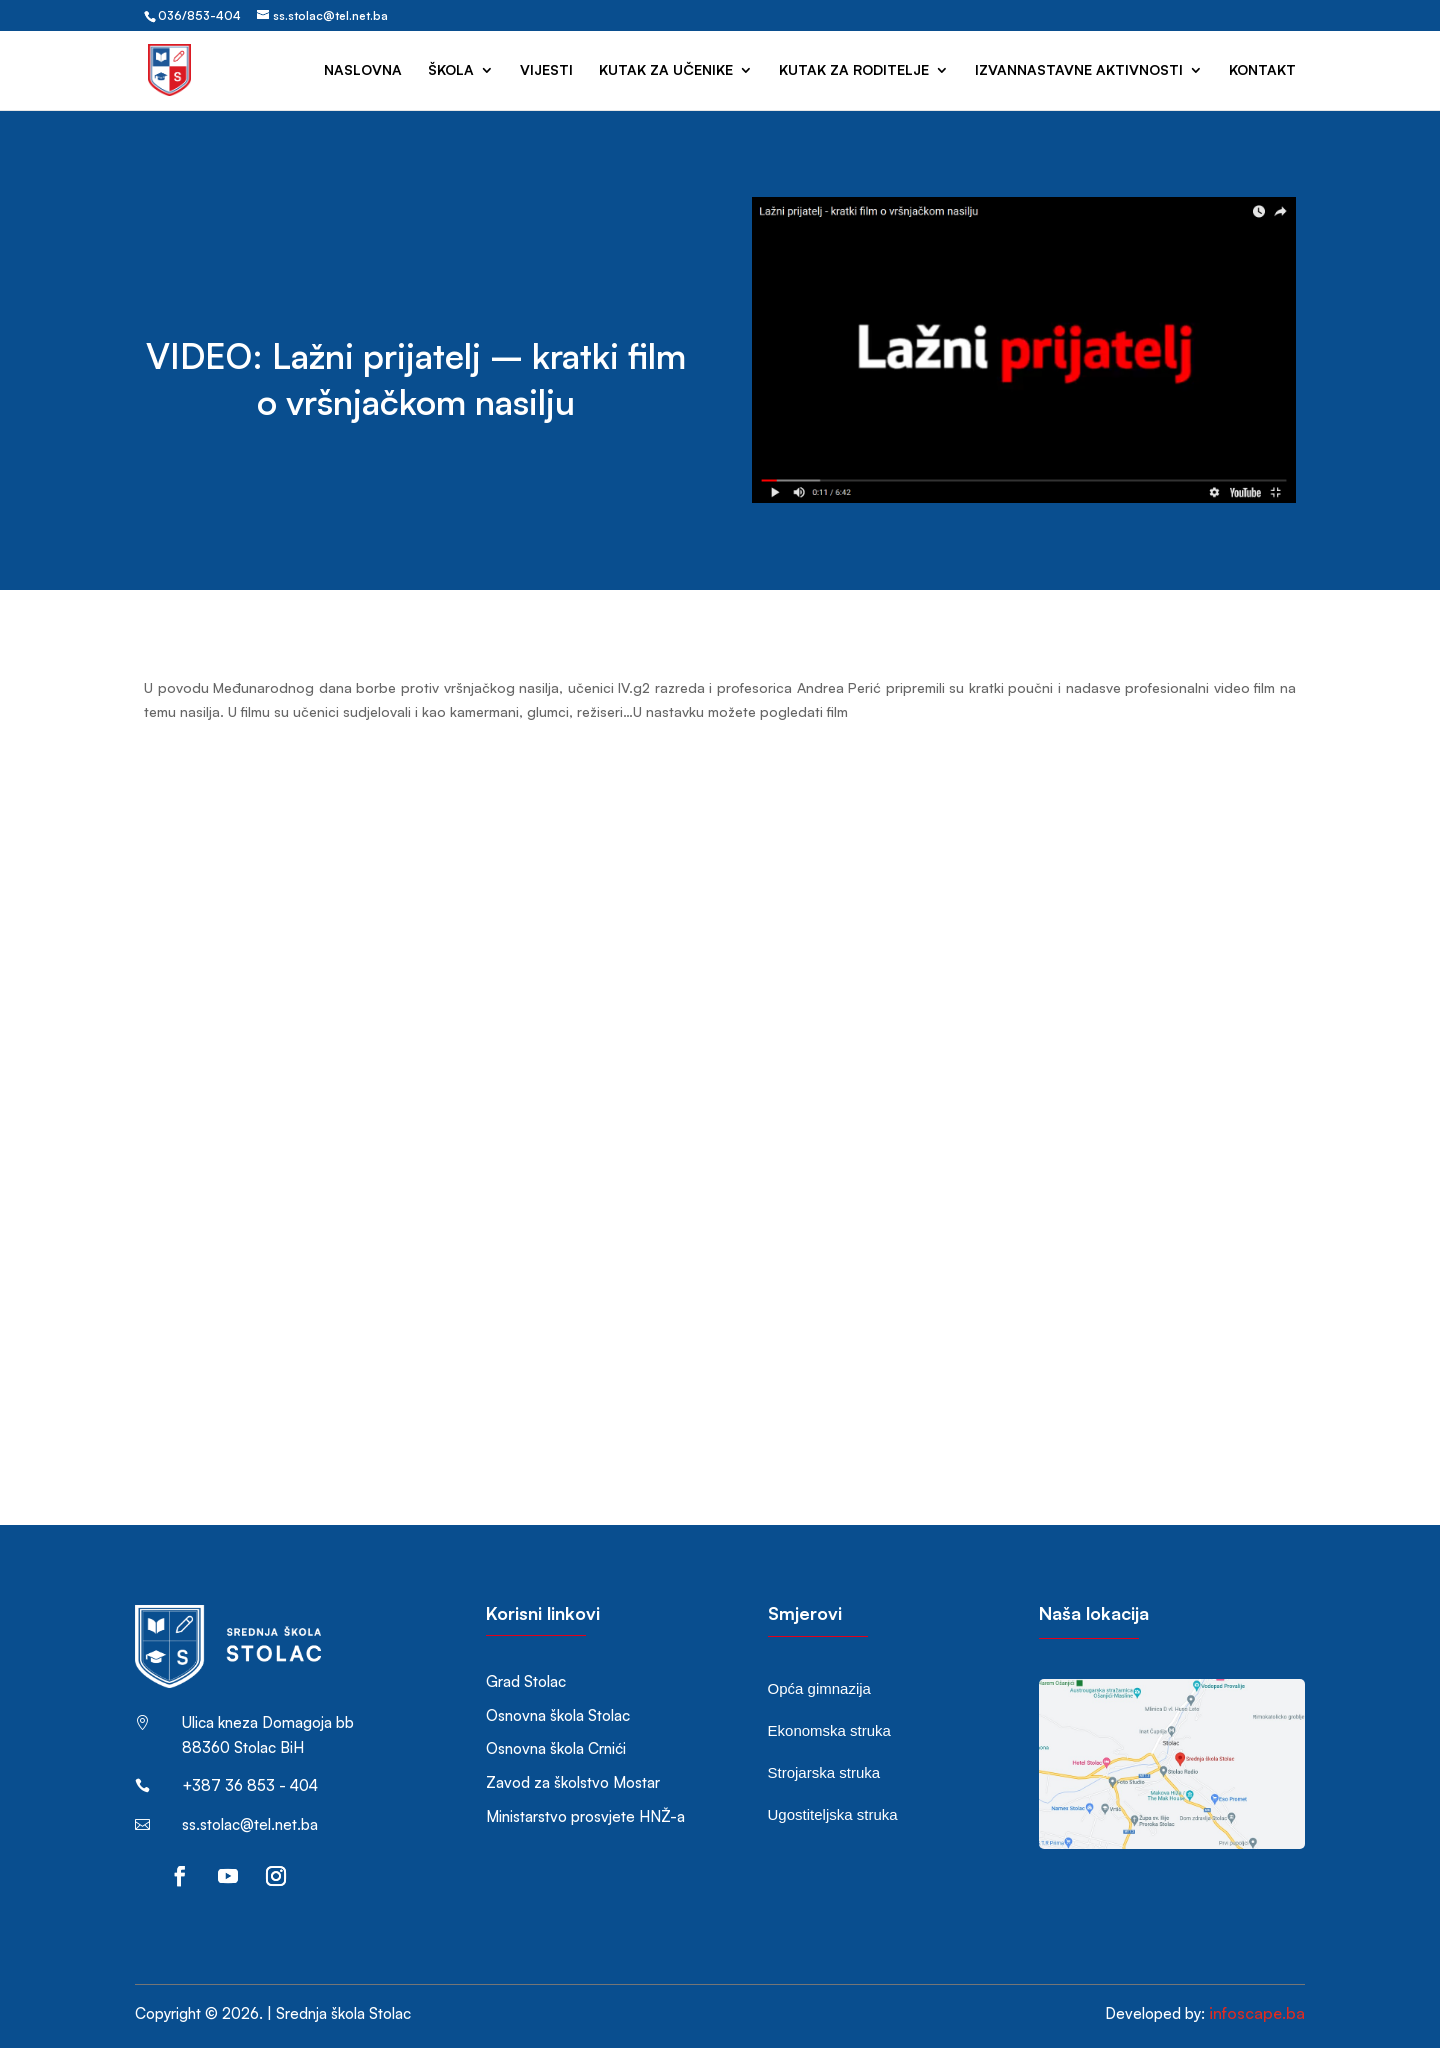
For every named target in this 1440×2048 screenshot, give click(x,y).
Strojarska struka (824, 1772)
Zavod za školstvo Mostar (573, 1782)
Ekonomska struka (829, 1730)
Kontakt (1262, 70)
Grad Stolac (526, 1681)
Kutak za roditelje (854, 70)
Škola (451, 70)
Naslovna (363, 70)
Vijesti (546, 70)
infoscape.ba (1257, 2013)
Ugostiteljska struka (833, 1814)
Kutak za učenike (666, 70)
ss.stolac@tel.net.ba (250, 1824)
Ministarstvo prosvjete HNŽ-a (585, 1816)
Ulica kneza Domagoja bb (268, 1722)
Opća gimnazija (819, 1688)
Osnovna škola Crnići (556, 1748)
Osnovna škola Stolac (558, 1715)
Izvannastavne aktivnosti (1079, 70)
